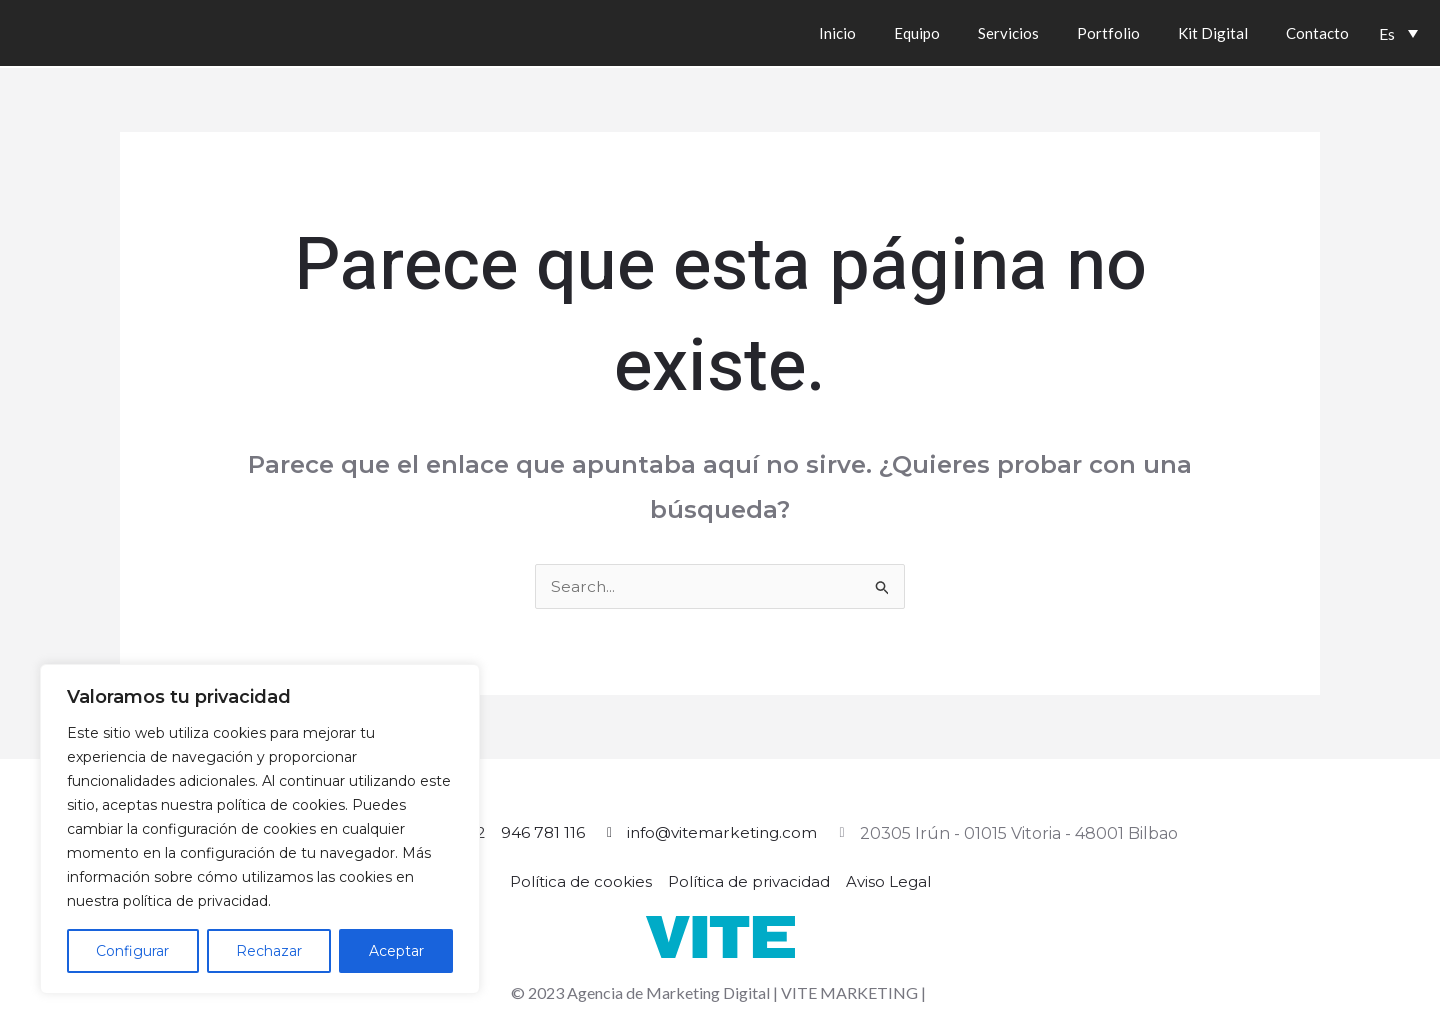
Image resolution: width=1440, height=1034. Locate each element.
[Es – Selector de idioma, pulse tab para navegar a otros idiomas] (1398, 33)
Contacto (1317, 33)
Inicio (837, 33)
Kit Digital (1213, 33)
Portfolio (1108, 33)
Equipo (917, 33)
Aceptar (396, 951)
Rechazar (269, 951)
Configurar (132, 951)
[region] (260, 829)
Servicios (1008, 33)
